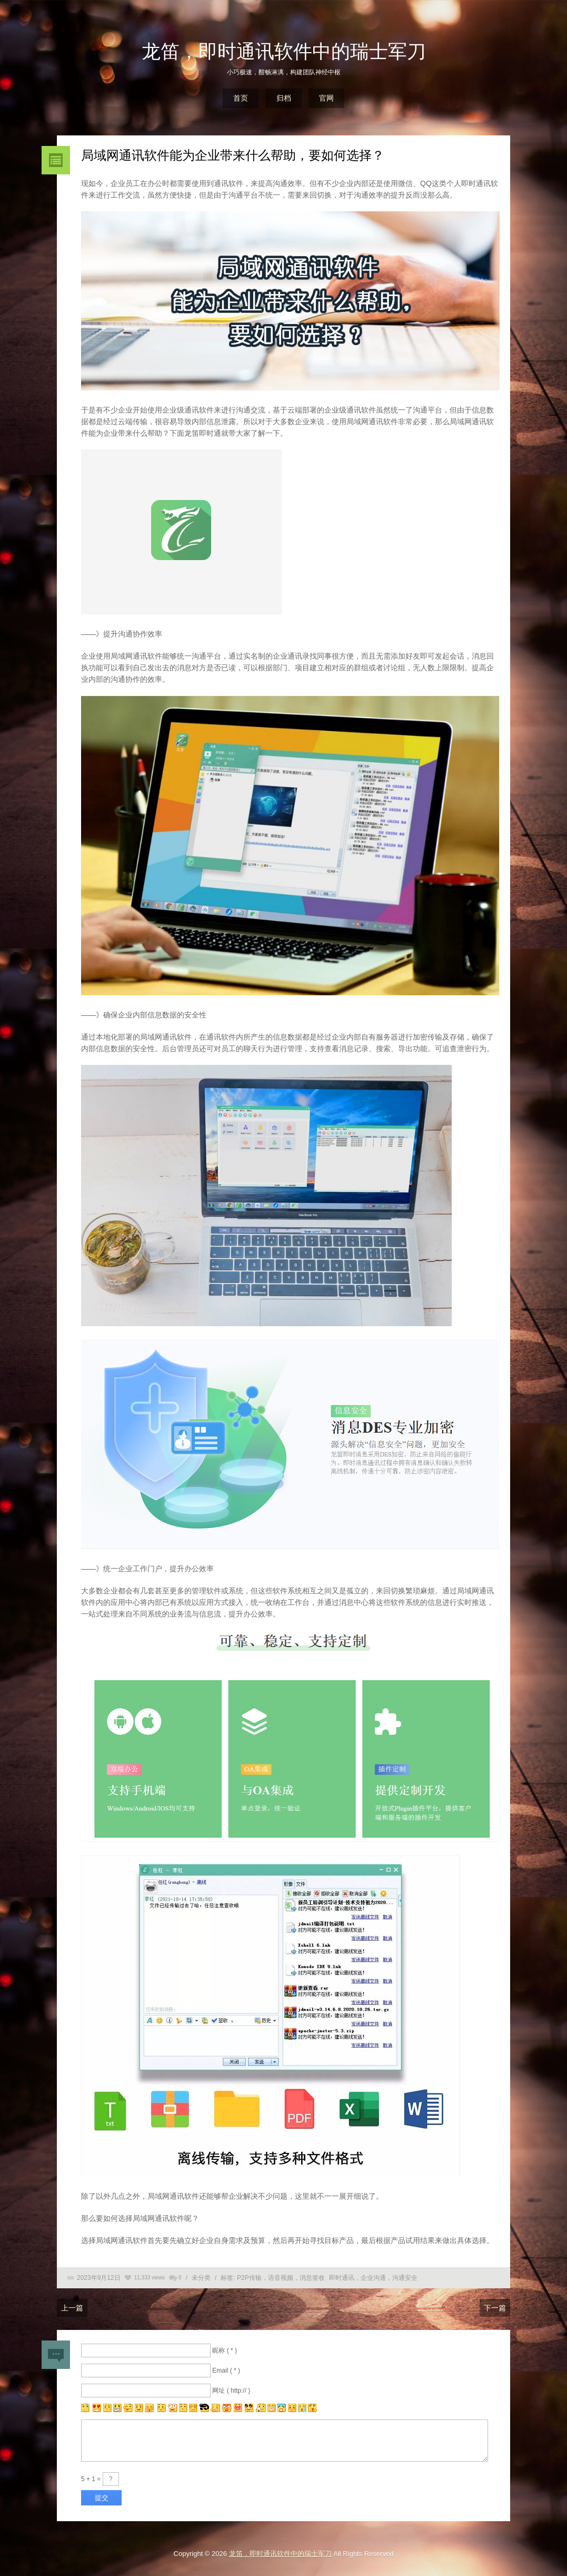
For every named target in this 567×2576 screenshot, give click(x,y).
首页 (240, 98)
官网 (326, 98)
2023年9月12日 (99, 2277)
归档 (283, 98)
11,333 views (149, 2277)
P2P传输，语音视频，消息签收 (281, 2277)
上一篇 (72, 2308)
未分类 (201, 2277)
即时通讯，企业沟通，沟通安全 (373, 2277)
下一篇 (495, 2308)
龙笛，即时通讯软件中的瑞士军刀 (284, 51)
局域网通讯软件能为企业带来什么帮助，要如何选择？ (232, 155)
